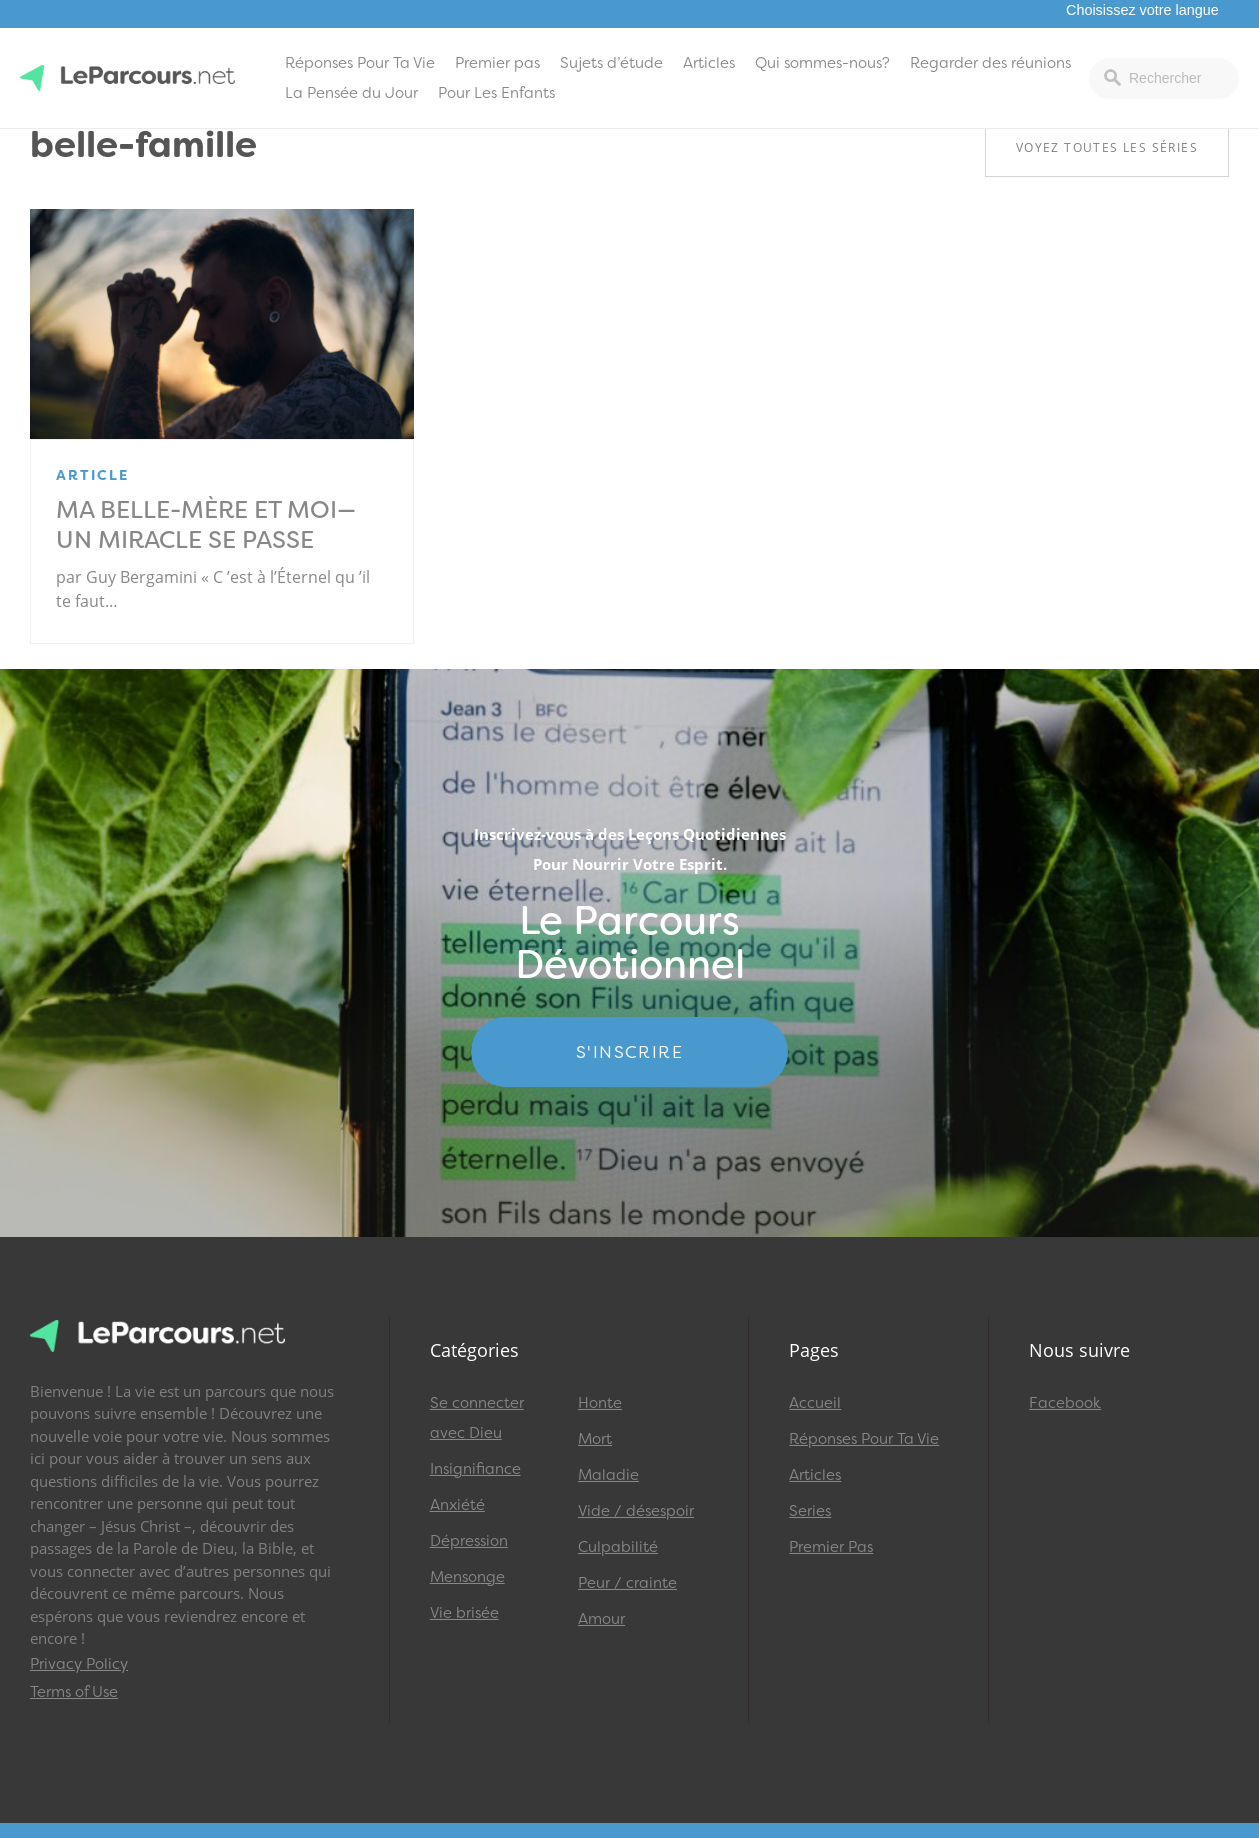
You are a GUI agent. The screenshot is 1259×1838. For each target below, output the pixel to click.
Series (810, 1511)
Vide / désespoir (636, 1511)
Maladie (608, 1475)
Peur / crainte (627, 1583)
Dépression (469, 1541)
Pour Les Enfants (496, 93)
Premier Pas (831, 1547)
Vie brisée (464, 1613)
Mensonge (467, 1577)
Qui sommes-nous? (822, 63)
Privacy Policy (79, 1664)
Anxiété (457, 1505)
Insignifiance (475, 1469)
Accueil (815, 1403)
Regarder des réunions (990, 63)
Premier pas (497, 63)
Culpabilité (618, 1547)
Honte (600, 1403)
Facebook (1065, 1403)
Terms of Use (74, 1692)
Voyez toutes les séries (1107, 147)
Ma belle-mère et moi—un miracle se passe (206, 525)
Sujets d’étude (611, 63)
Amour (601, 1619)
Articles (709, 63)
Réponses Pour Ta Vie (360, 63)
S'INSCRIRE (629, 1052)
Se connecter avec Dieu (477, 1418)
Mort (595, 1439)
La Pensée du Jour (351, 93)
